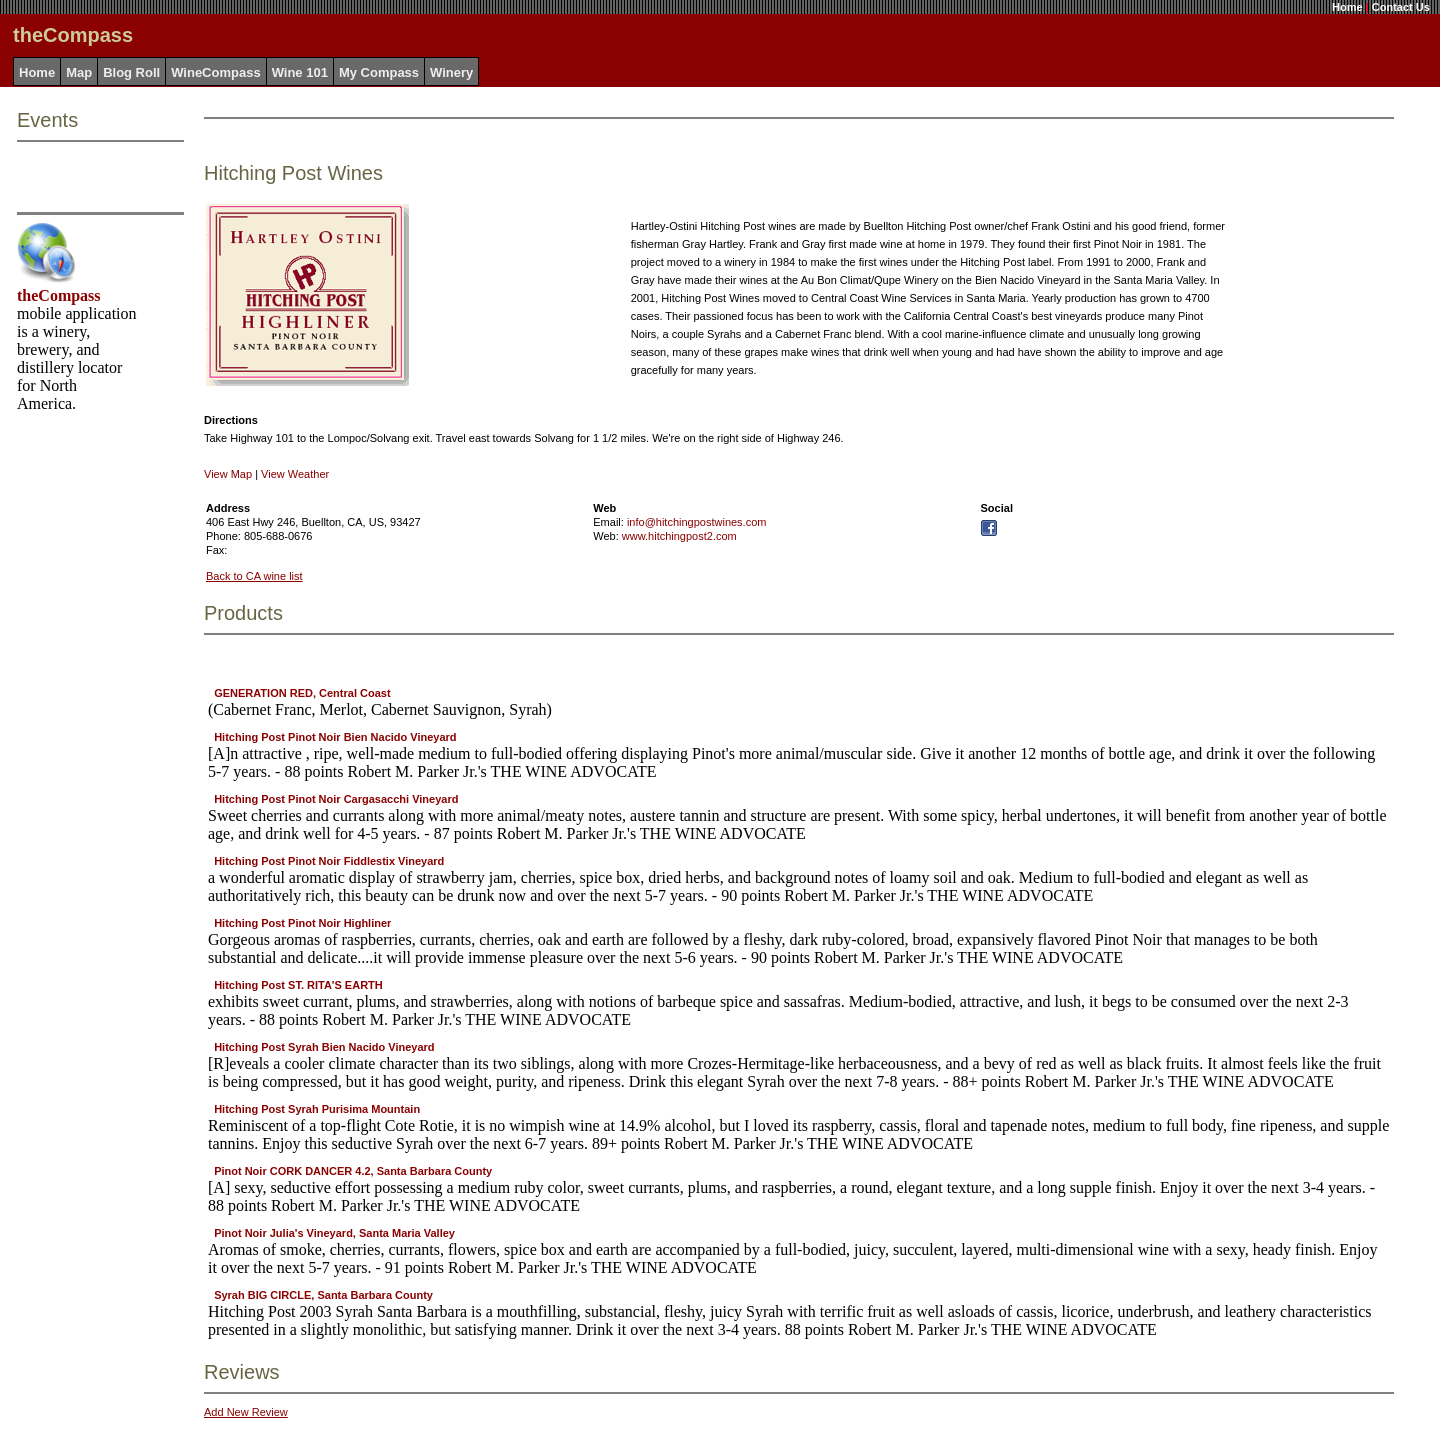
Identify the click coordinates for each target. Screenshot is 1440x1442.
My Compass (379, 72)
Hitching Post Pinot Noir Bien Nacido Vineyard (335, 737)
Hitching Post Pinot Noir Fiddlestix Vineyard (329, 861)
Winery (451, 72)
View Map (228, 474)
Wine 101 (300, 72)
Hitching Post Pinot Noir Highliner (302, 923)
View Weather (295, 474)
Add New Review (246, 1412)
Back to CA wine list (254, 576)
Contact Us (1401, 7)
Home (1347, 7)
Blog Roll (131, 72)
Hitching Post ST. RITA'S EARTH (298, 985)
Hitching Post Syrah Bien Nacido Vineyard (324, 1047)
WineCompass (215, 72)
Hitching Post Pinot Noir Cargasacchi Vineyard (336, 799)
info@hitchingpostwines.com (697, 522)
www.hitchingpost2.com (679, 536)
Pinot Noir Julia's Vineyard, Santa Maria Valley (334, 1233)
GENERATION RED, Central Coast (302, 693)
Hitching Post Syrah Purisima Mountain (317, 1109)
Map (79, 72)
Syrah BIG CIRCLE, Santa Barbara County (323, 1295)
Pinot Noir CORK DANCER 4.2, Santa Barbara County (353, 1171)
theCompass (59, 295)
